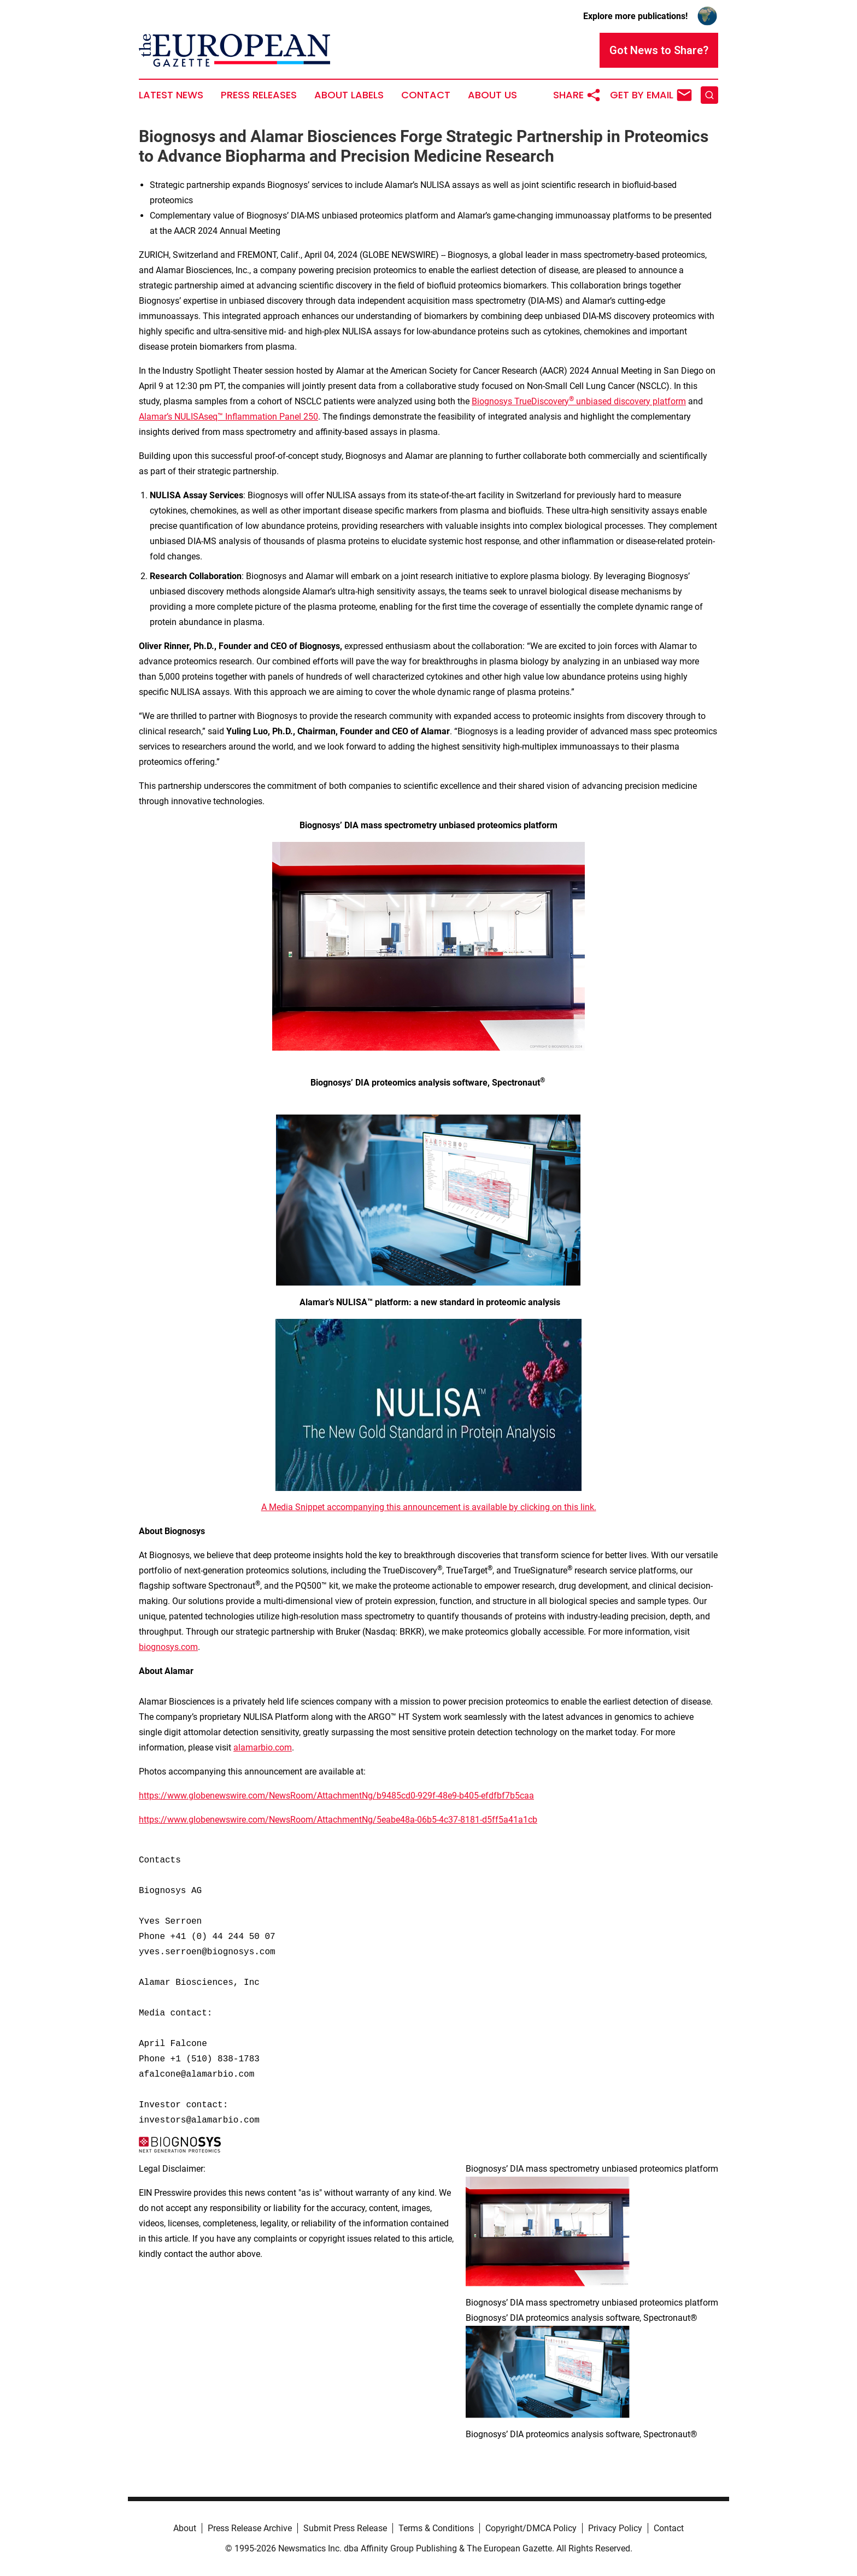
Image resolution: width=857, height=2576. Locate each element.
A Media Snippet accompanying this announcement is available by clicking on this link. (428, 1507)
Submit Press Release (345, 2528)
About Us (492, 95)
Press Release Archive (250, 2528)
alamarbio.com (262, 1747)
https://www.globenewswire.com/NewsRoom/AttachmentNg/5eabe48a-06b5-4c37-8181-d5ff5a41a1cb (338, 1819)
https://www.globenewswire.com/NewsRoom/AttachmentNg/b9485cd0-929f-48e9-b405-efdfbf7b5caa (336, 1795)
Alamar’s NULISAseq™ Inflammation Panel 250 (228, 416)
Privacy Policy (615, 2528)
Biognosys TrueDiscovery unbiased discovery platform (579, 401)
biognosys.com (168, 1647)
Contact (425, 95)
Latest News (171, 95)
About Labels (349, 95)
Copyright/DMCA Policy (531, 2528)
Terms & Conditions (436, 2528)
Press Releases (259, 95)
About (184, 2528)
